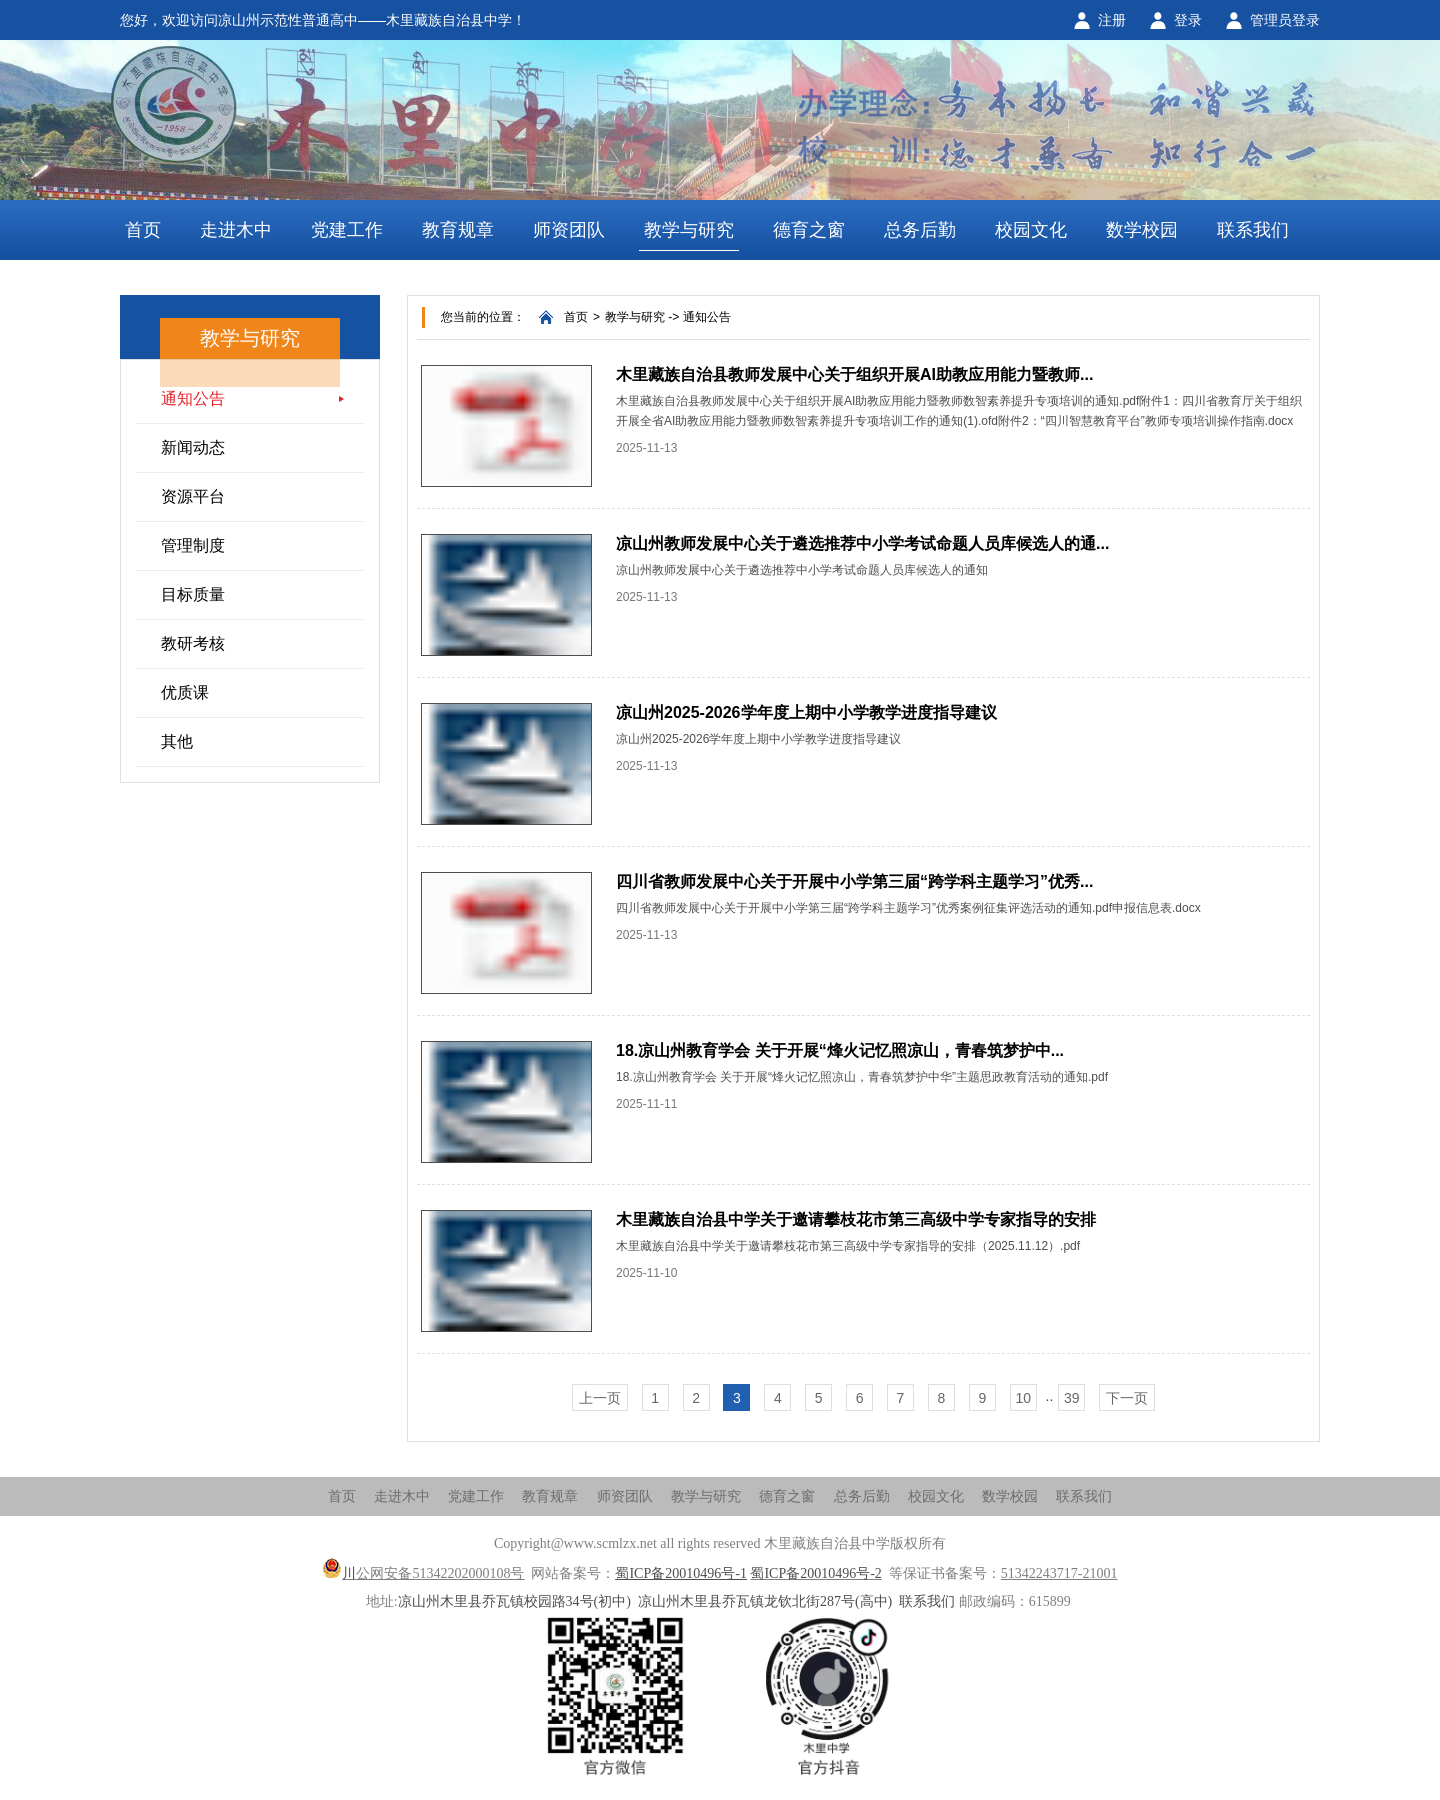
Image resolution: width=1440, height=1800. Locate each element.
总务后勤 (920, 230)
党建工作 (347, 230)
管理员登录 (1285, 20)
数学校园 (1142, 230)
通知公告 (193, 398)
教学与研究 (689, 230)
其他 (177, 741)
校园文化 (1031, 230)
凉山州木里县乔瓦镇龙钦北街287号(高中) (765, 1601)
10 (1023, 1398)
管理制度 (193, 545)
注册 (1112, 20)
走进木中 (236, 230)
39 (1072, 1398)
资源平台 (193, 496)
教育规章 (458, 230)
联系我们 (1253, 230)
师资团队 (569, 230)
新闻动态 (193, 447)
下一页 (1127, 1398)
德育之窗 (809, 230)
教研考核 (193, 643)
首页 (143, 230)
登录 (1188, 20)
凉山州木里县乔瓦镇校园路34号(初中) (514, 1601)
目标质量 (193, 594)
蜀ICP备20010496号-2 (815, 1573)
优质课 (185, 692)
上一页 (600, 1398)
